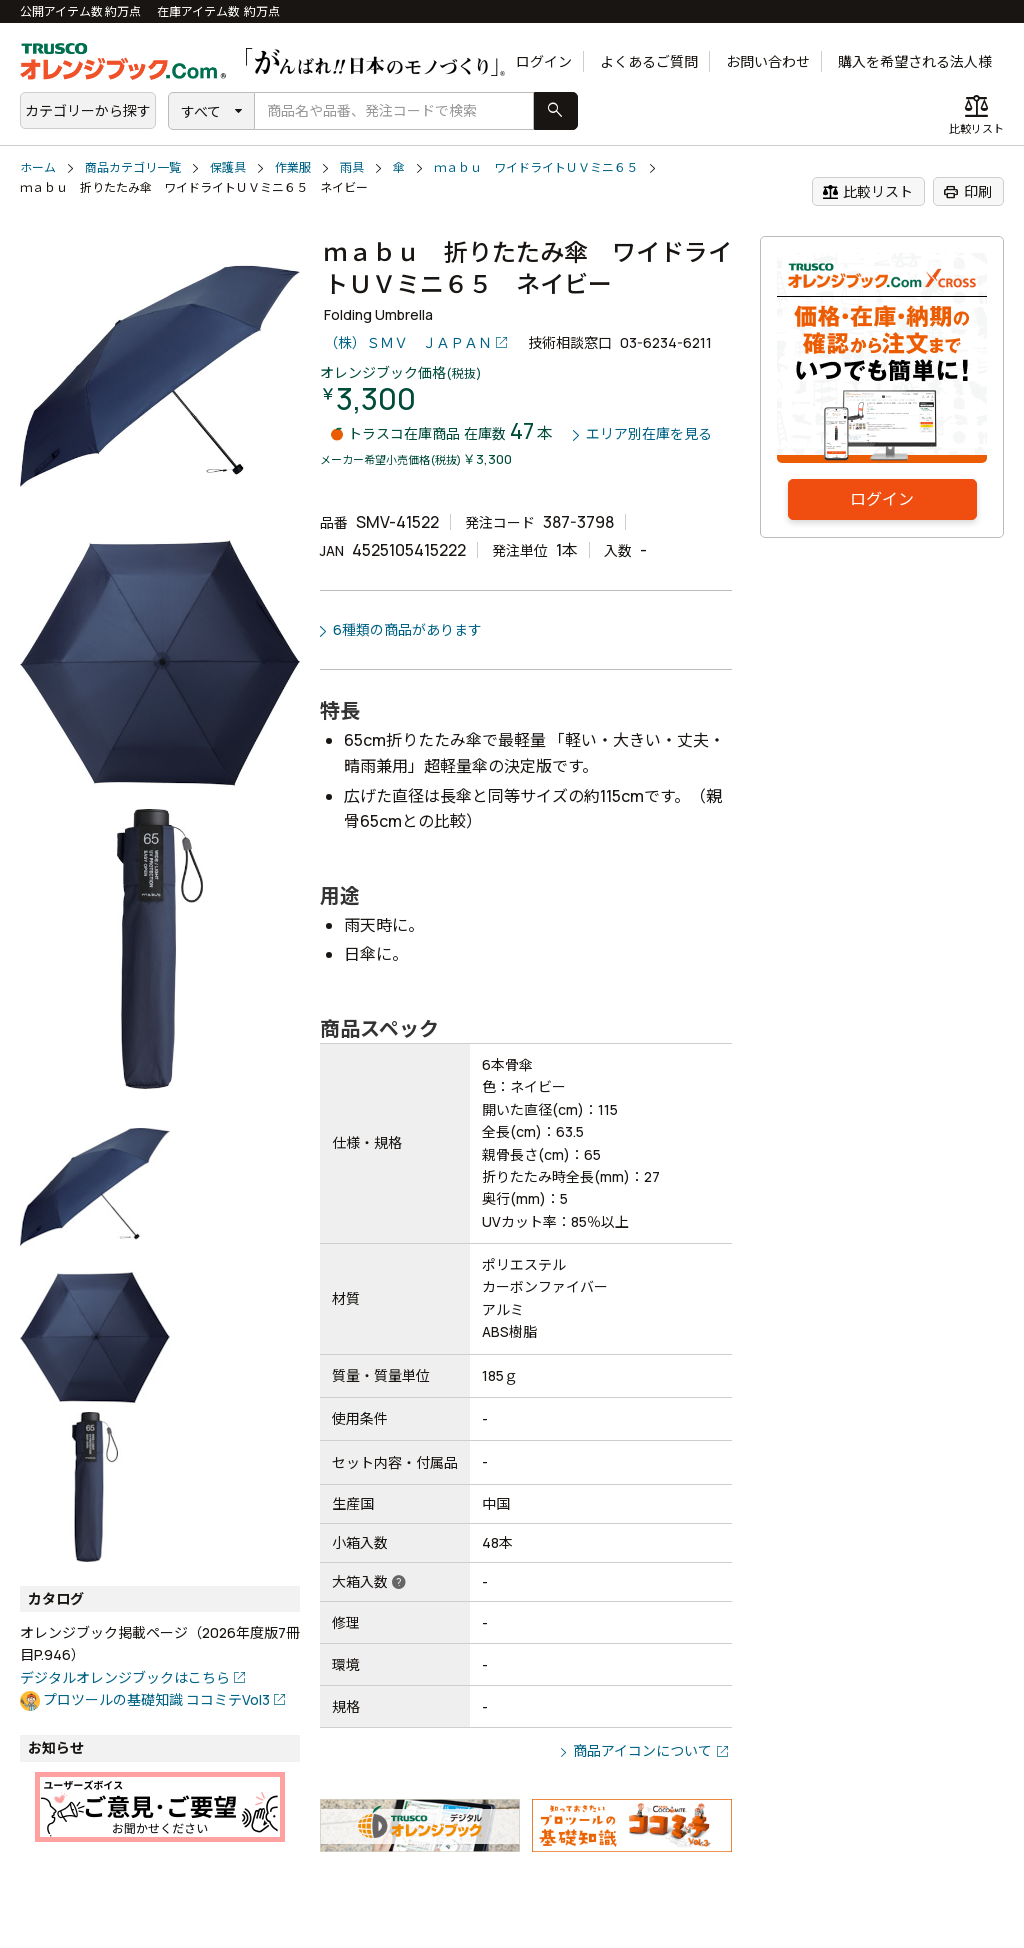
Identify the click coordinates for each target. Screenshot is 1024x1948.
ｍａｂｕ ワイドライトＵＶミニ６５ (536, 167)
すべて (201, 111)
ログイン (544, 61)
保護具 (228, 167)
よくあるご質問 (649, 61)
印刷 (967, 192)
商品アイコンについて (642, 1750)
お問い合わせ (768, 61)
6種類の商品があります (407, 629)
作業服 (293, 167)
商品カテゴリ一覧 (133, 167)
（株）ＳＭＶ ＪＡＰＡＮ (408, 342)
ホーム (38, 167)
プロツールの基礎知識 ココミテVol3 (156, 1699)
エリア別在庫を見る (649, 434)
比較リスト (867, 192)
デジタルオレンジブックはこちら (125, 1677)
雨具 (352, 167)
